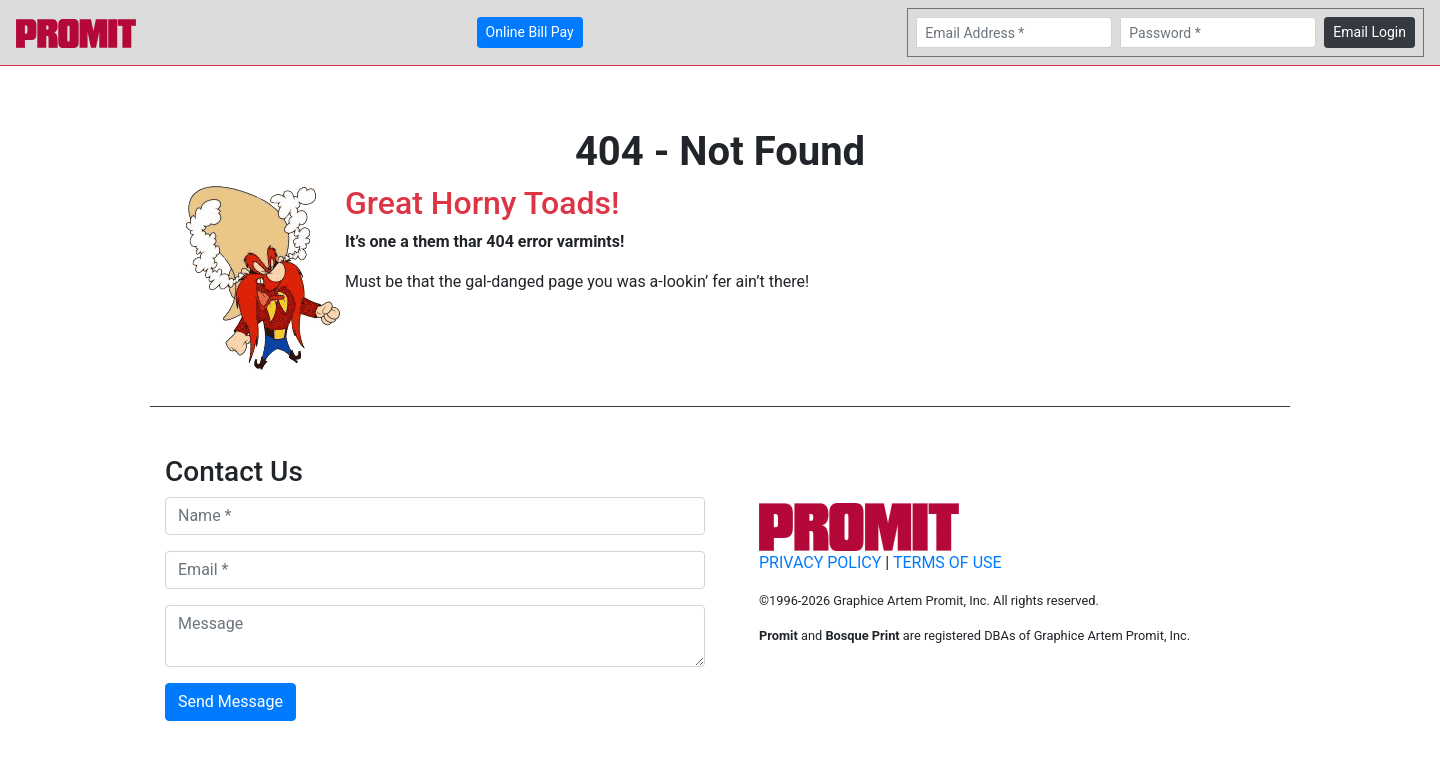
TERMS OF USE (947, 562)
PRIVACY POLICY (820, 562)
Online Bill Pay (530, 32)
